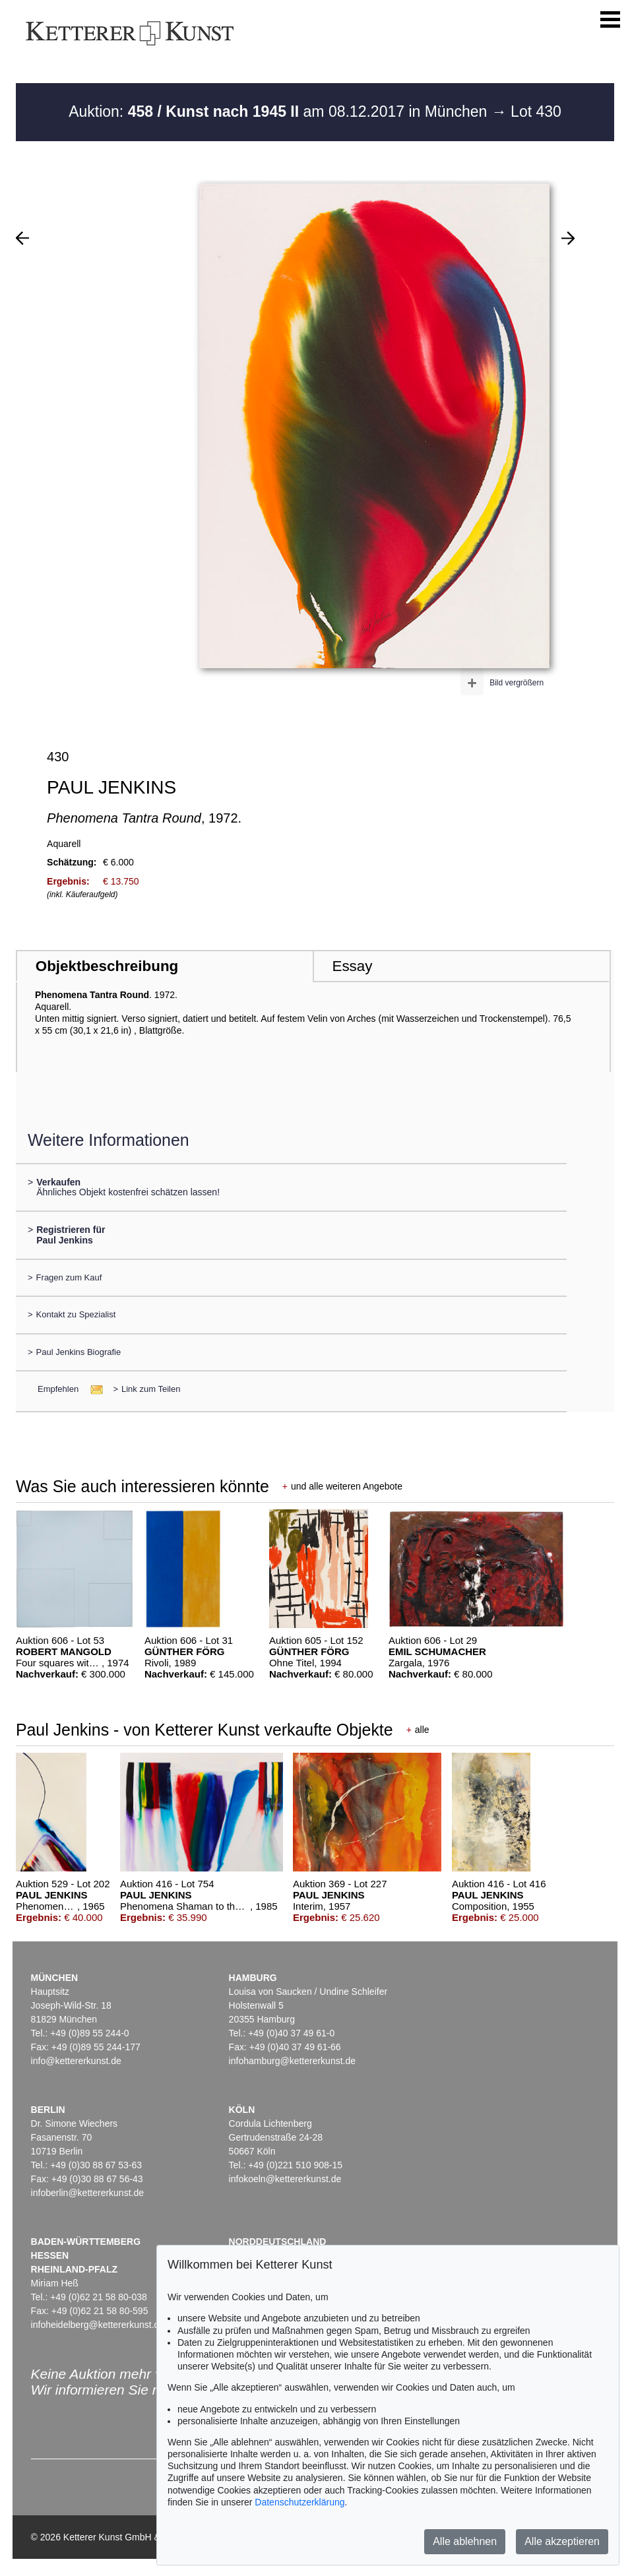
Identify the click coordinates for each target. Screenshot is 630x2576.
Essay (352, 966)
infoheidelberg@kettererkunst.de (98, 2324)
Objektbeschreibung (107, 966)
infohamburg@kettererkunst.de (292, 2061)
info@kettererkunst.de (76, 2061)
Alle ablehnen (465, 2541)
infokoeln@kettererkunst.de (285, 2179)
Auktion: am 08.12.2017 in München (280, 111)
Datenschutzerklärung (299, 2502)
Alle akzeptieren (562, 2541)
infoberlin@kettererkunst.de (87, 2192)
